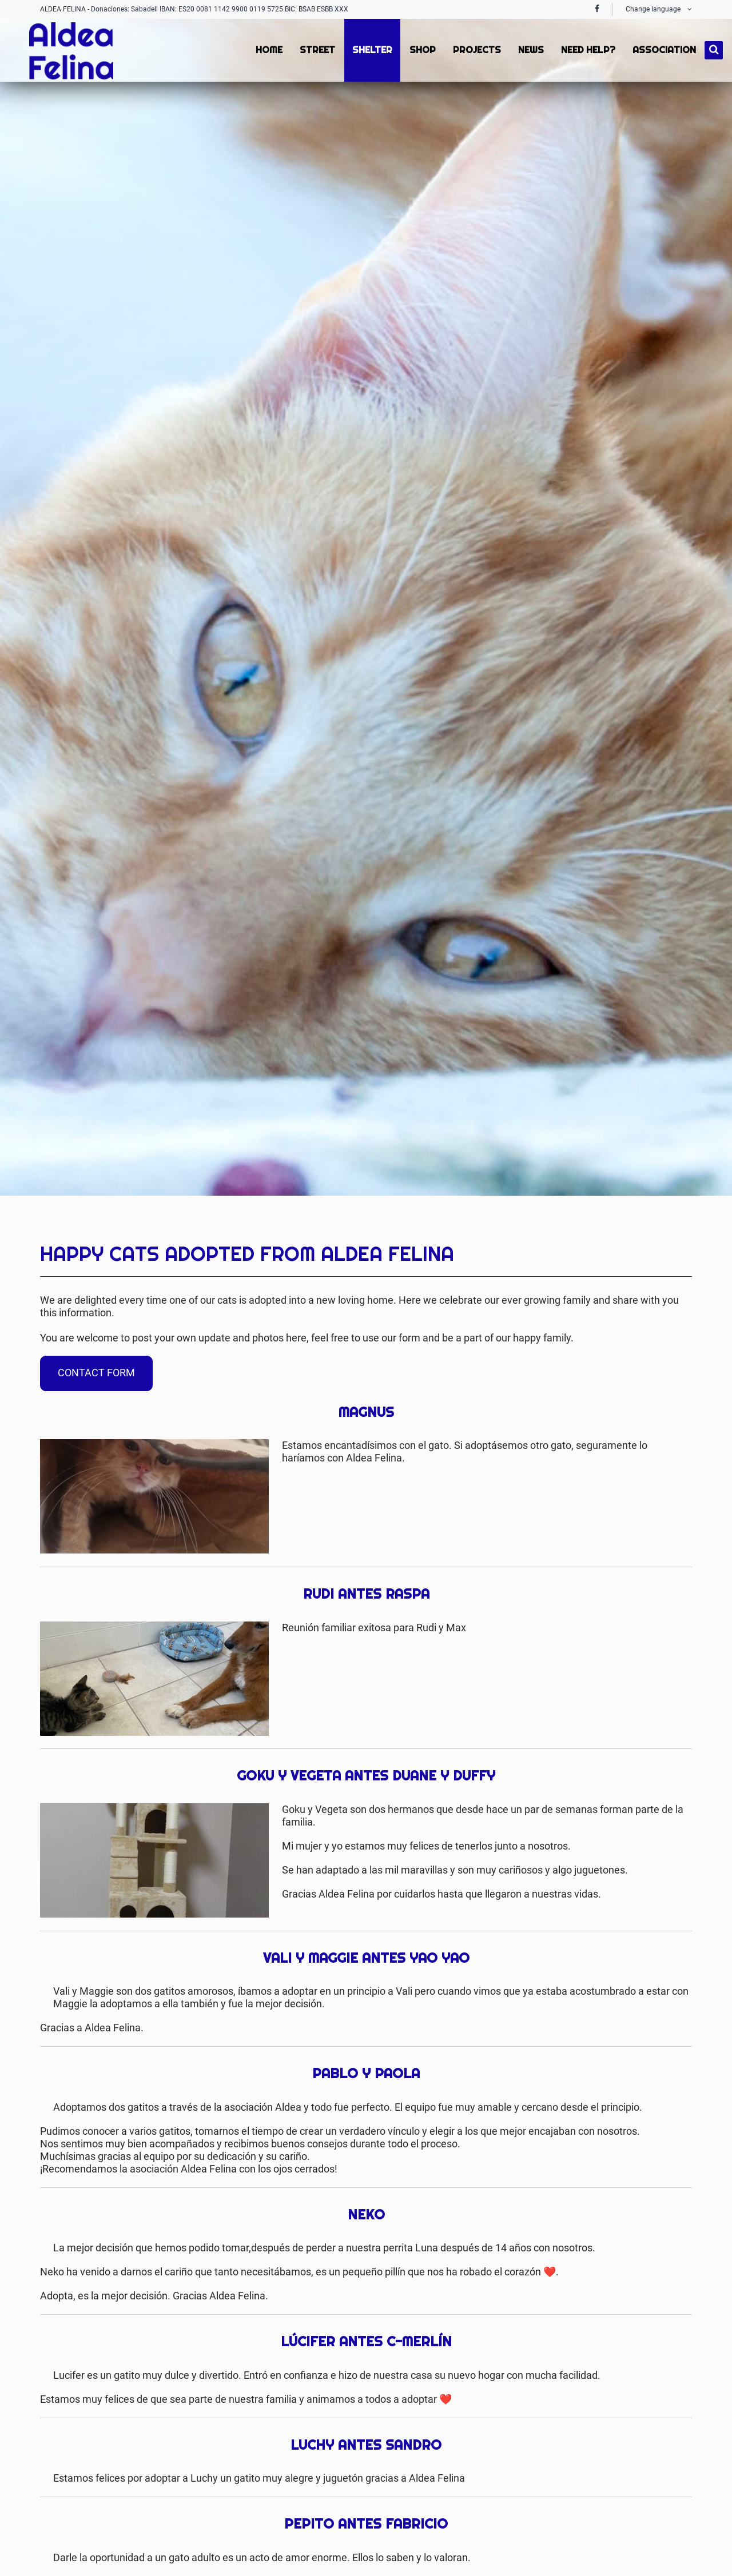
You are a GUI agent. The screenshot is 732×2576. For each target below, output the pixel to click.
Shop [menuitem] (421, 50)
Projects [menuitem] (476, 50)
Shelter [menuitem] (371, 50)
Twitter (660, 1228)
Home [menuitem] (267, 50)
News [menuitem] (530, 50)
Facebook (637, 1228)
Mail (683, 1228)
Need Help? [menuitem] (587, 50)
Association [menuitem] (663, 50)
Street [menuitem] (316, 50)
